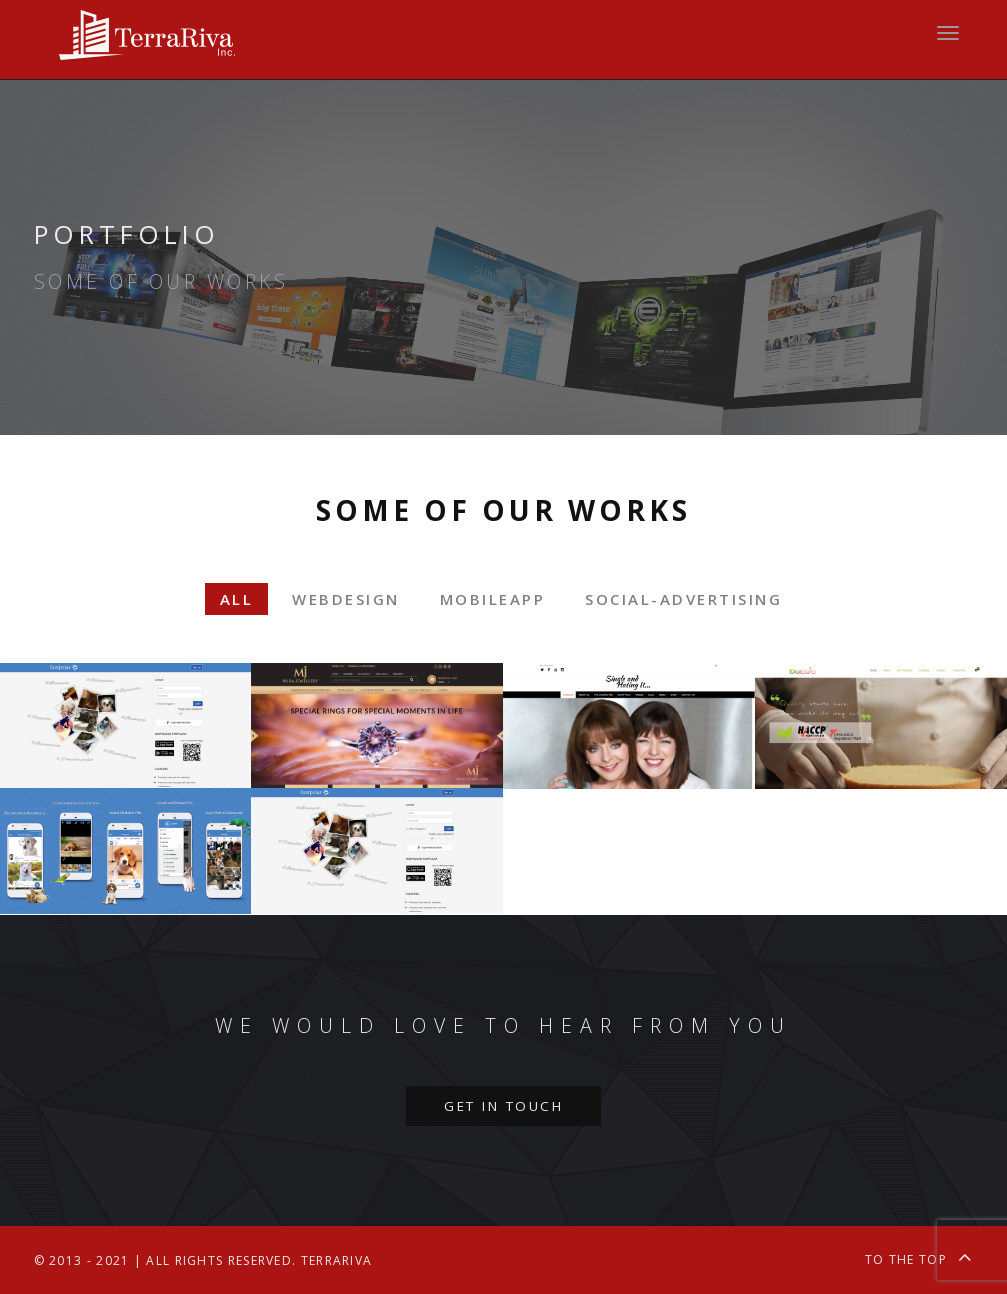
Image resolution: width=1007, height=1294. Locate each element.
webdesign (346, 599)
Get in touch (503, 1106)
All (237, 599)
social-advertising (683, 599)
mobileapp (493, 599)
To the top (919, 1257)
